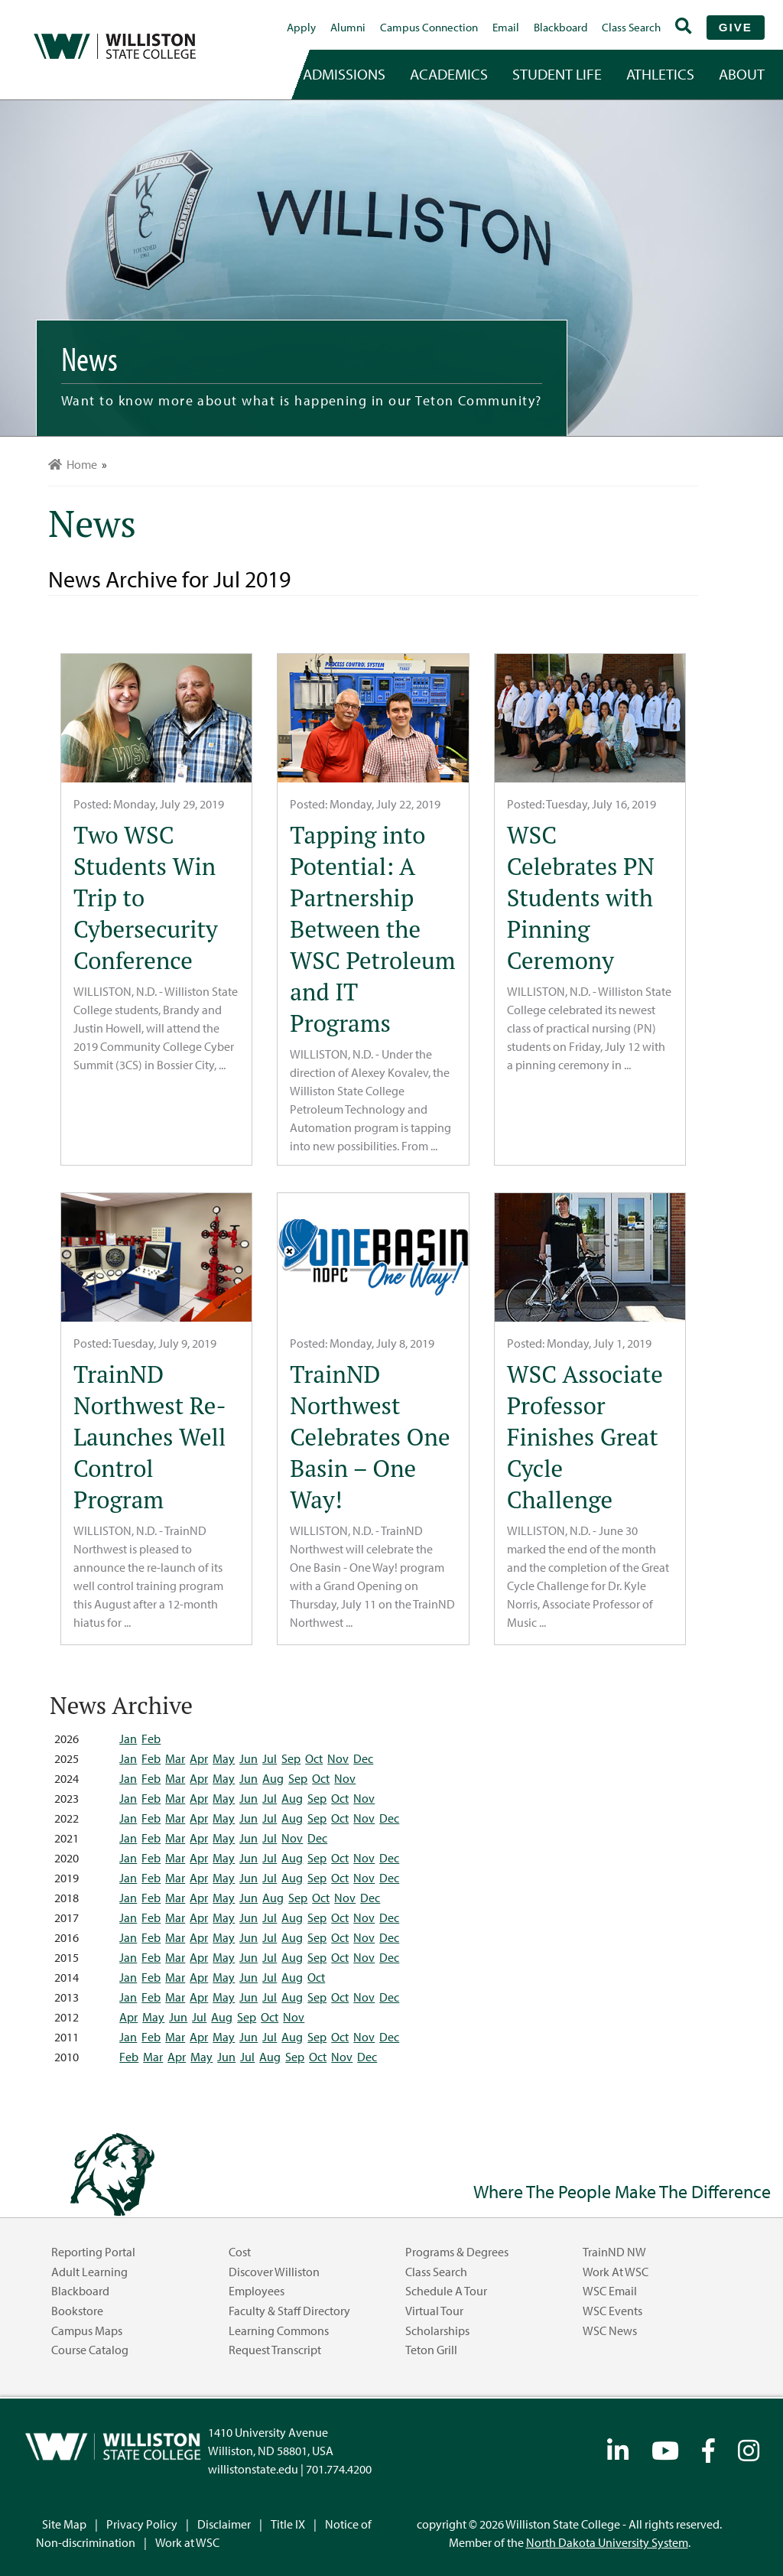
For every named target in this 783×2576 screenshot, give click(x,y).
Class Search (631, 27)
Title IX (288, 2524)
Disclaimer (224, 2524)
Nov (338, 1758)
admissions (344, 73)
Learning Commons (279, 2330)
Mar (175, 1758)
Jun (248, 1758)
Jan (128, 1738)
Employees (256, 2290)
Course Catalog (89, 2349)
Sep (291, 1758)
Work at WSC (615, 2271)
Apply (301, 27)
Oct (314, 1758)
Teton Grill (431, 2349)
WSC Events (612, 2310)
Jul (269, 1758)
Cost (240, 2251)
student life (557, 73)
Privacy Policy (141, 2524)
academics (449, 73)
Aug (273, 1778)
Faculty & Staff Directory (289, 2310)
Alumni (348, 27)
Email (505, 27)
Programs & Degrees (456, 2251)
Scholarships (437, 2330)
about (742, 73)
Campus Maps (86, 2330)
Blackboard (560, 27)
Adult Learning (89, 2271)
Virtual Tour (434, 2310)
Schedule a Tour (446, 2290)
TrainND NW (614, 2251)
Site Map (64, 2524)
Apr (199, 1758)
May (224, 1758)
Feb (151, 1738)
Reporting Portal (93, 2251)
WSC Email (610, 2290)
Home (72, 464)
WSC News (610, 2330)
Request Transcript (275, 2349)
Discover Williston (274, 2271)
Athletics (660, 73)
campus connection (429, 27)
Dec (363, 1758)
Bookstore (77, 2310)
